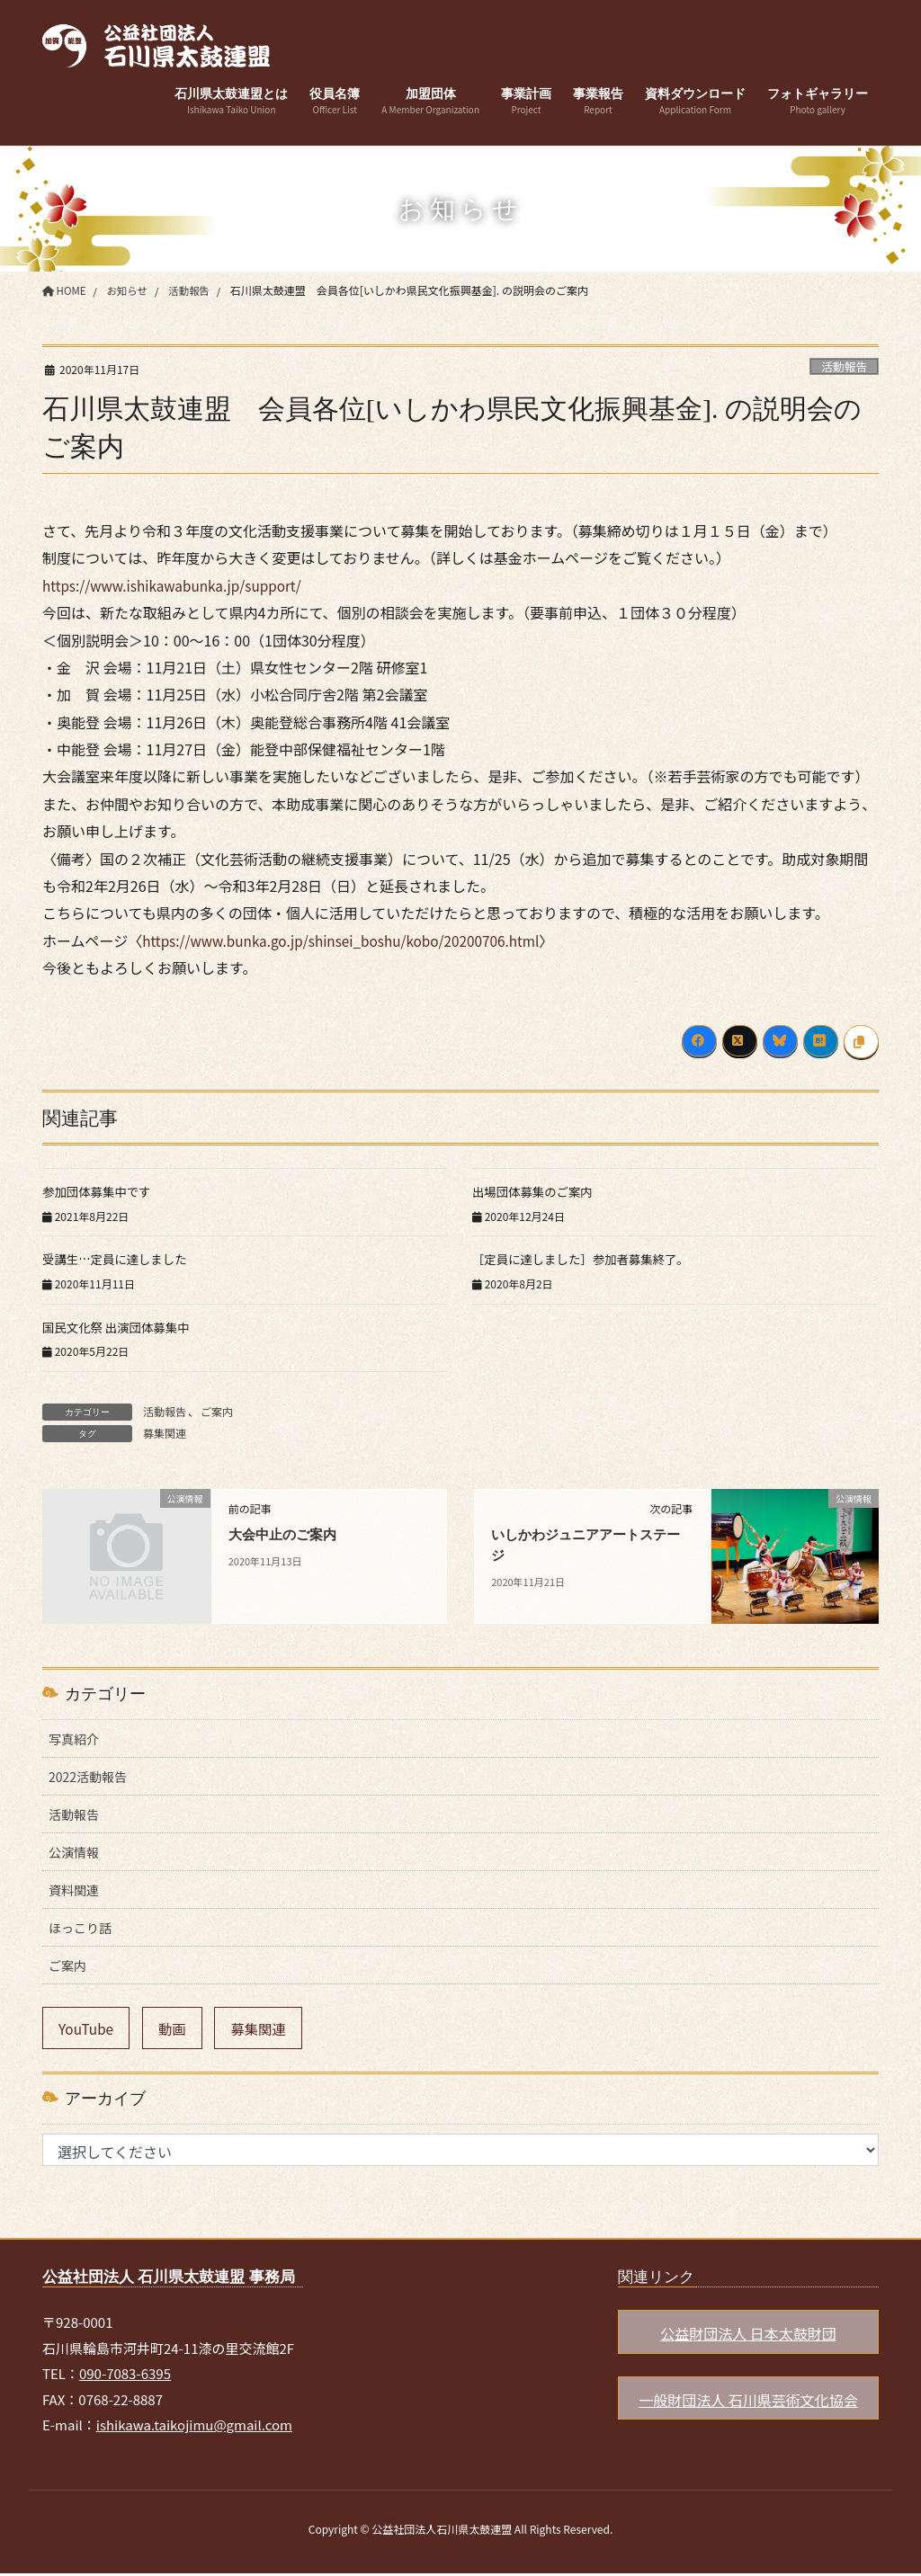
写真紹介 (74, 1739)
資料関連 (74, 1890)
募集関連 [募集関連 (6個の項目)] (266, 2029)
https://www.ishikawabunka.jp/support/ (177, 585)
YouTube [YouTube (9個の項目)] (88, 2029)
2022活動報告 (88, 1777)
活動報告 (844, 366)
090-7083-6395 (125, 2376)
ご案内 (217, 1411)
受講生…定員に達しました (117, 1259)
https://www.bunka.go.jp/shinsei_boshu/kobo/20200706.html (349, 940)
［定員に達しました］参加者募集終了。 (585, 1259)
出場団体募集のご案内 (535, 1191)
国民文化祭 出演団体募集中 (119, 1327)
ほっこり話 (80, 1928)
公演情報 (74, 1852)
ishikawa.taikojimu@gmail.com (194, 2428)
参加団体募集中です (99, 1191)
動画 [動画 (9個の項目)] (177, 2029)
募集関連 (164, 1432)
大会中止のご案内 (286, 1534)
